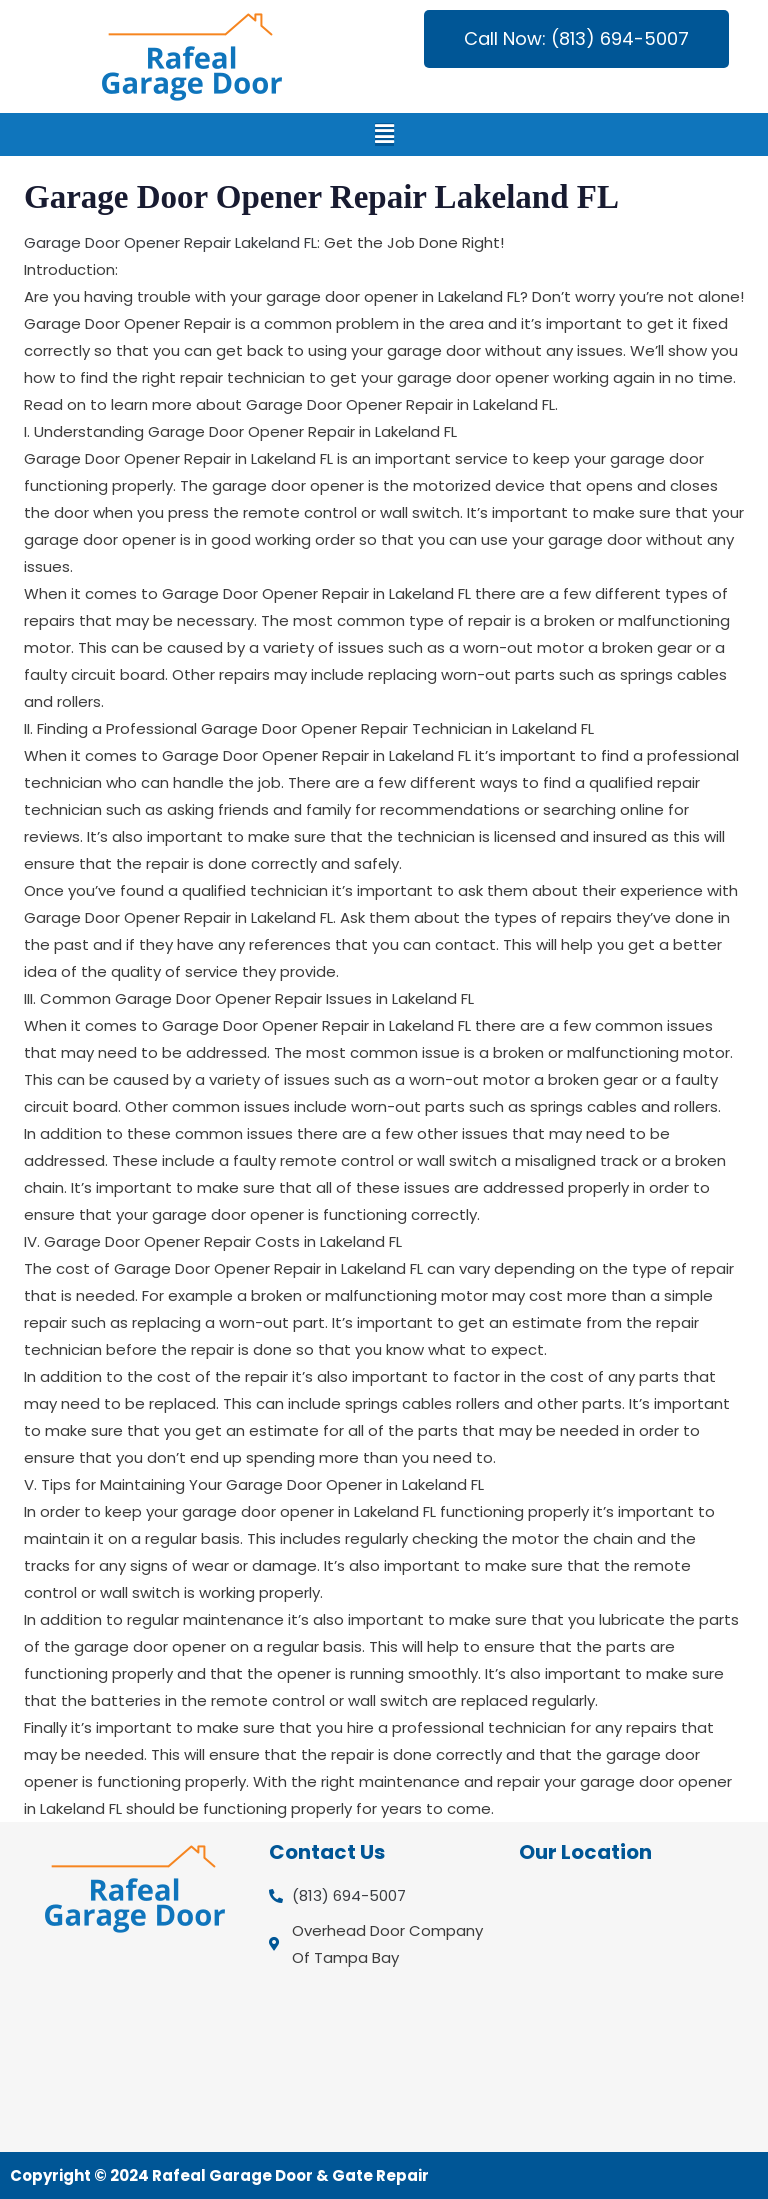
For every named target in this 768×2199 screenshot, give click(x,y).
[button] (384, 134)
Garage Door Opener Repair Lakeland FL (170, 242)
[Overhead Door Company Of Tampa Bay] (633, 2007)
